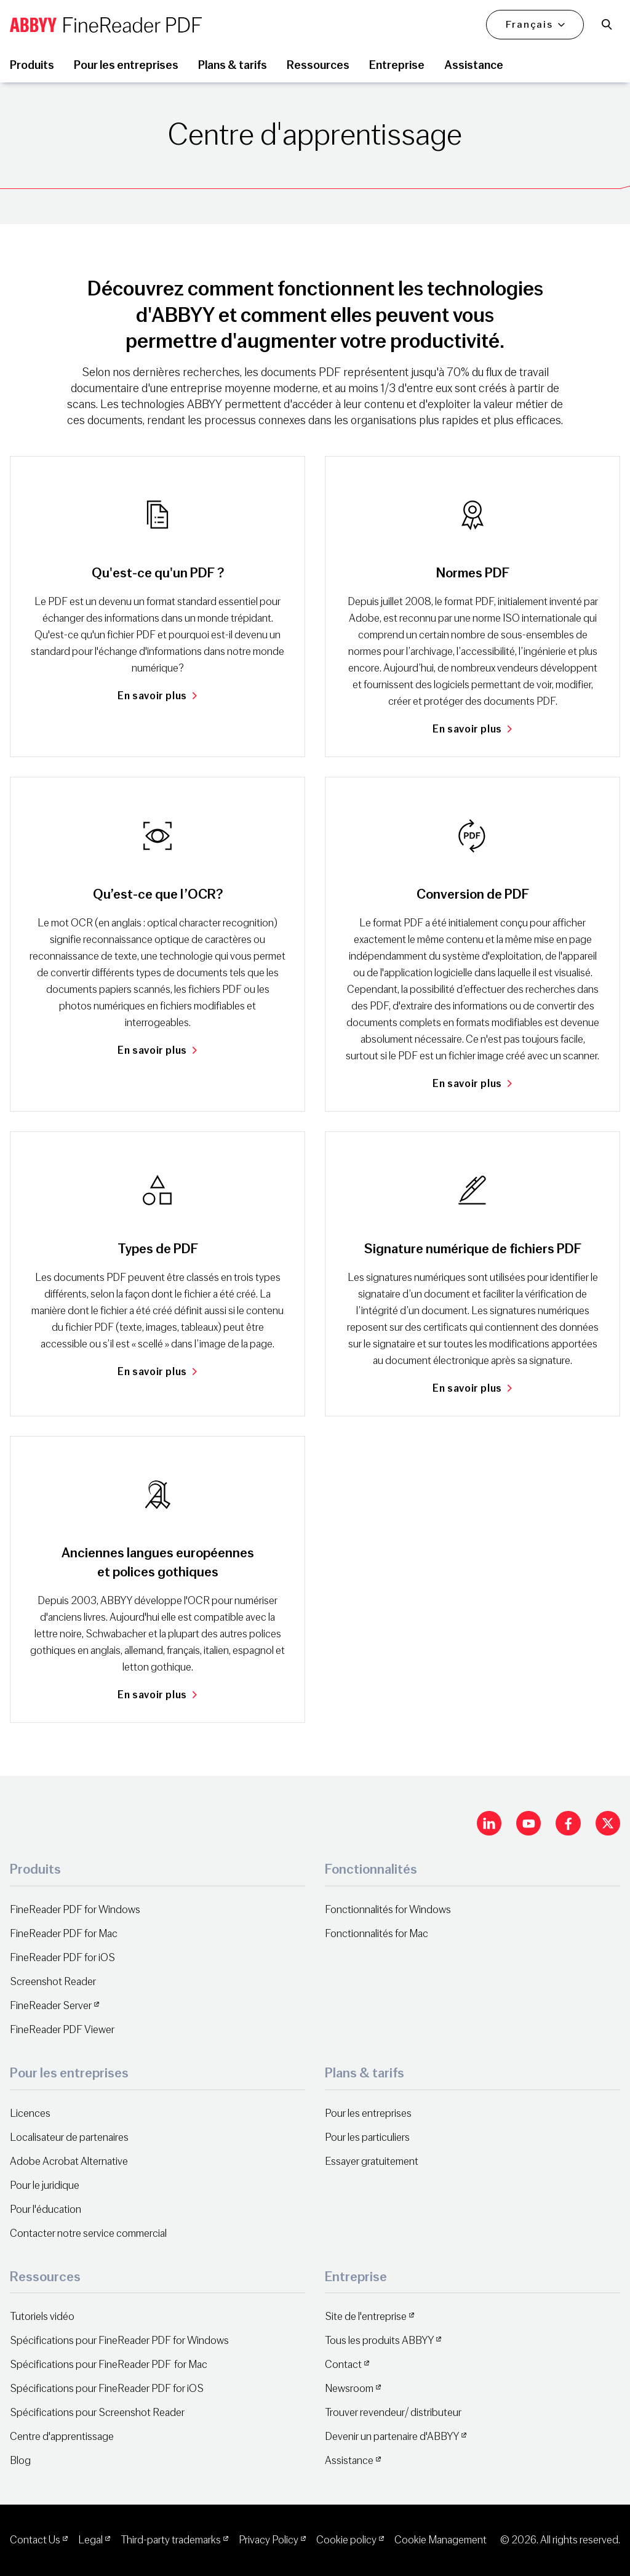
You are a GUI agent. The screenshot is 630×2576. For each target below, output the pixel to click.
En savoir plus (157, 695)
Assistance (349, 2460)
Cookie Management (440, 2540)
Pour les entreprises (368, 2113)
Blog (20, 2460)
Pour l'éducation (45, 2209)
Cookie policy (346, 2540)
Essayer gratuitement (371, 2161)
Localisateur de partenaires (69, 2137)
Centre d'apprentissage (62, 2436)
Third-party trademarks (171, 2540)
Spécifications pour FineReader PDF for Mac (108, 2364)
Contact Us (35, 2540)
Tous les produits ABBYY (379, 2340)
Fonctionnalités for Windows (388, 1909)
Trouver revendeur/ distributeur (393, 2412)
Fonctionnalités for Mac (376, 1933)
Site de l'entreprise (366, 2316)
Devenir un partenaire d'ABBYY (392, 2436)
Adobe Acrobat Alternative (69, 2161)
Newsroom (349, 2388)
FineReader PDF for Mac (64, 1933)
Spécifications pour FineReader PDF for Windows (119, 2340)
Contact (343, 2364)
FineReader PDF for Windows (75, 1909)
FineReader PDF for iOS (62, 1957)
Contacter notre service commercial (88, 2233)
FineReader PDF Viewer (62, 2029)
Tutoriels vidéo (42, 2316)
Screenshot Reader (53, 1981)
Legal (90, 2540)
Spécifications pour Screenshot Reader (97, 2412)
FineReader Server (51, 2005)
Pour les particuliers (367, 2137)
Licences (30, 2113)
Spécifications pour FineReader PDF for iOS (107, 2388)
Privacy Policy (268, 2540)
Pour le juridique (44, 2185)
